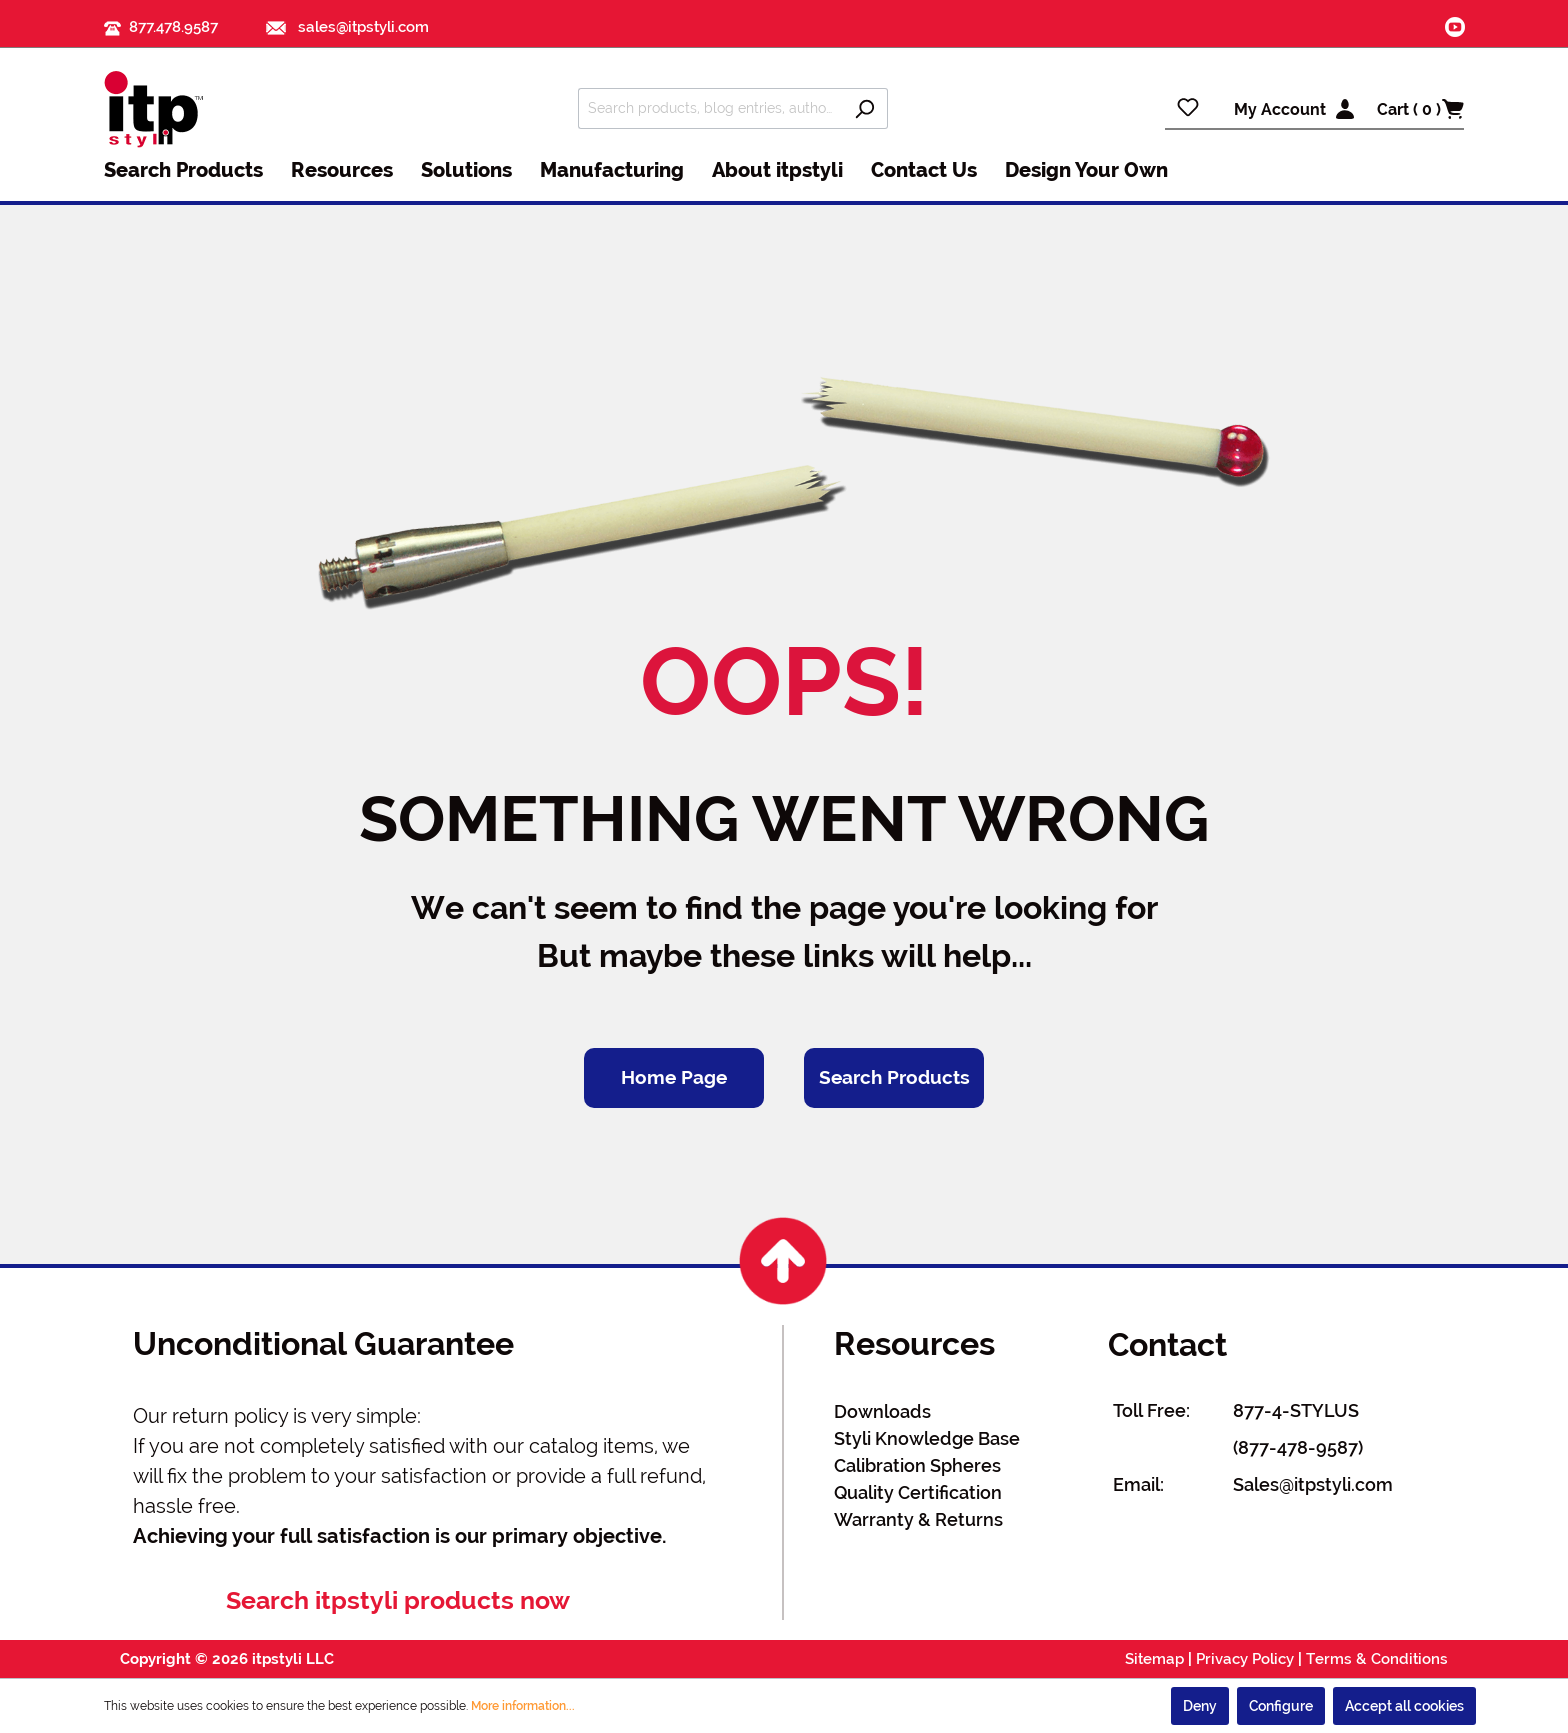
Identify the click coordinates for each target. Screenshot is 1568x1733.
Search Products (894, 1077)
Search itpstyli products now (398, 1600)
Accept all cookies (1404, 1706)
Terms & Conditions (1377, 1659)
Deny (1200, 1706)
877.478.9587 (173, 27)
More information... (523, 1706)
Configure (1281, 1706)
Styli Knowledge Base (927, 1438)
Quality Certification (918, 1492)
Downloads (882, 1411)
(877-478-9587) (1298, 1447)
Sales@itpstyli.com (1313, 1484)
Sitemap (1154, 1659)
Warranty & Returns (918, 1519)
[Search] (864, 108)
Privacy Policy (1245, 1659)
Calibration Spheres (917, 1465)
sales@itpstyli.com (347, 27)
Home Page (674, 1077)
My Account (1280, 109)
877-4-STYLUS (1296, 1410)
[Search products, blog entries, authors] (710, 108)
